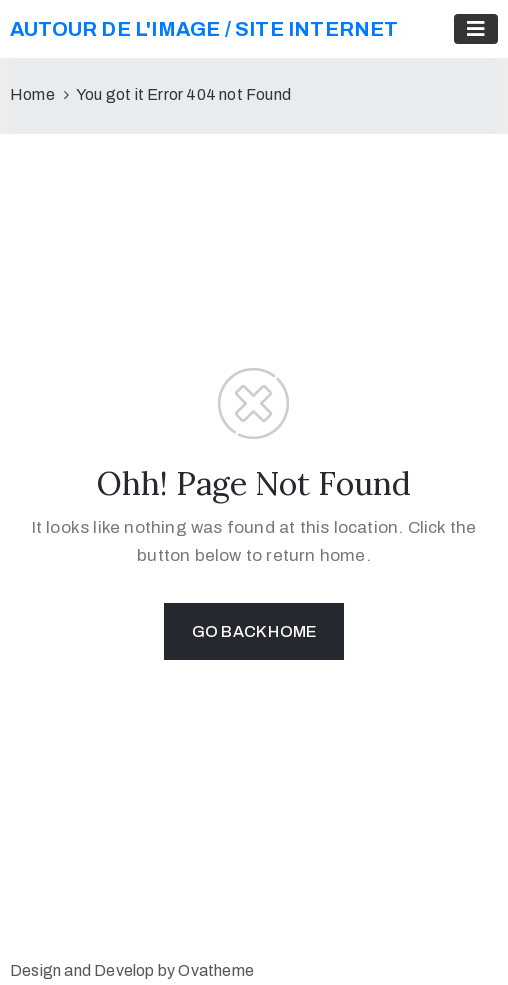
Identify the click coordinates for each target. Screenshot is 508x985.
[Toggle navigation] (476, 29)
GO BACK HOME (254, 631)
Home (32, 94)
